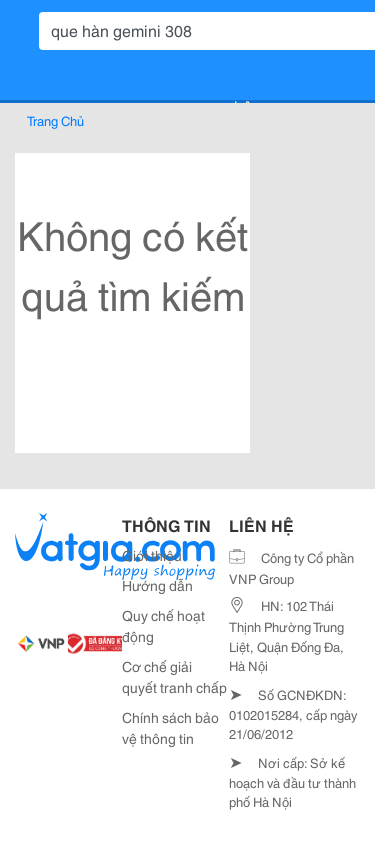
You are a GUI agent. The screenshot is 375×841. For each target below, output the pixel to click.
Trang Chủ (55, 120)
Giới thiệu (152, 555)
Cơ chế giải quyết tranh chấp (174, 676)
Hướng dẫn (157, 585)
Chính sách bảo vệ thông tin (170, 727)
